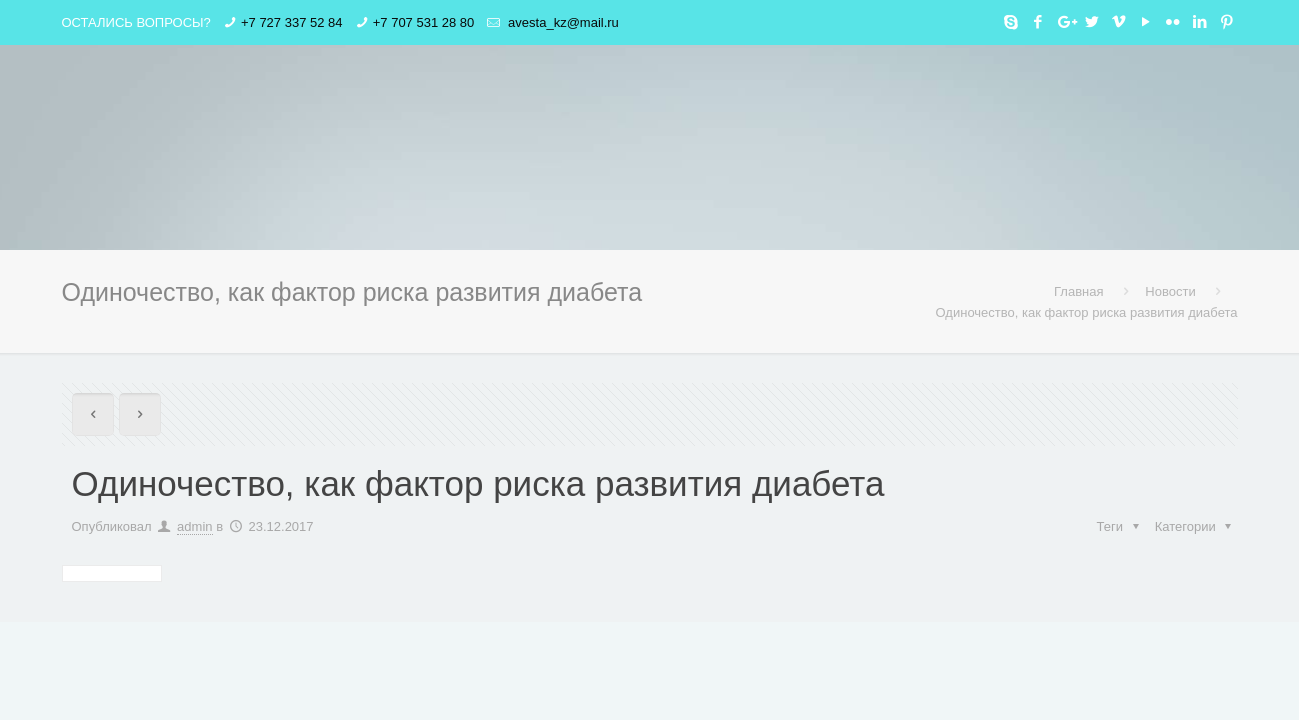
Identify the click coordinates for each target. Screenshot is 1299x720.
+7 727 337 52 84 (292, 22)
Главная (1078, 291)
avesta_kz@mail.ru (561, 22)
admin (194, 526)
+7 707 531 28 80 (424, 22)
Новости (1170, 291)
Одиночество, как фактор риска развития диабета (1087, 312)
